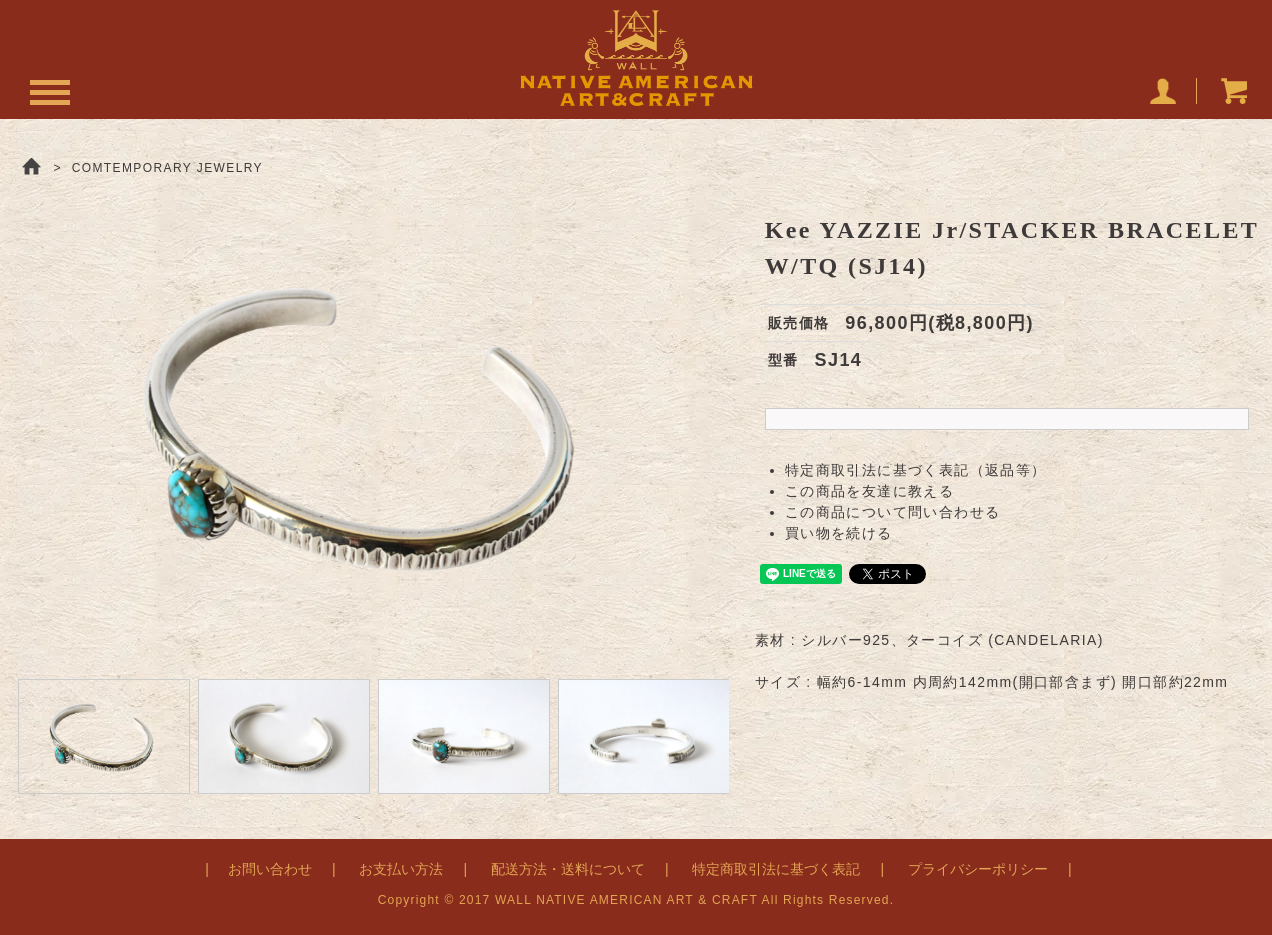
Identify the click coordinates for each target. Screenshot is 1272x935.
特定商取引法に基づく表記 (776, 869)
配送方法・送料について (568, 869)
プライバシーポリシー (978, 869)
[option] (371, 425)
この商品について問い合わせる (893, 512)
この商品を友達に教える (869, 491)
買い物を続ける (839, 533)
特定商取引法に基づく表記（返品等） (916, 470)
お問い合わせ (270, 869)
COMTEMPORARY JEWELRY (167, 168)
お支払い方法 (401, 869)
